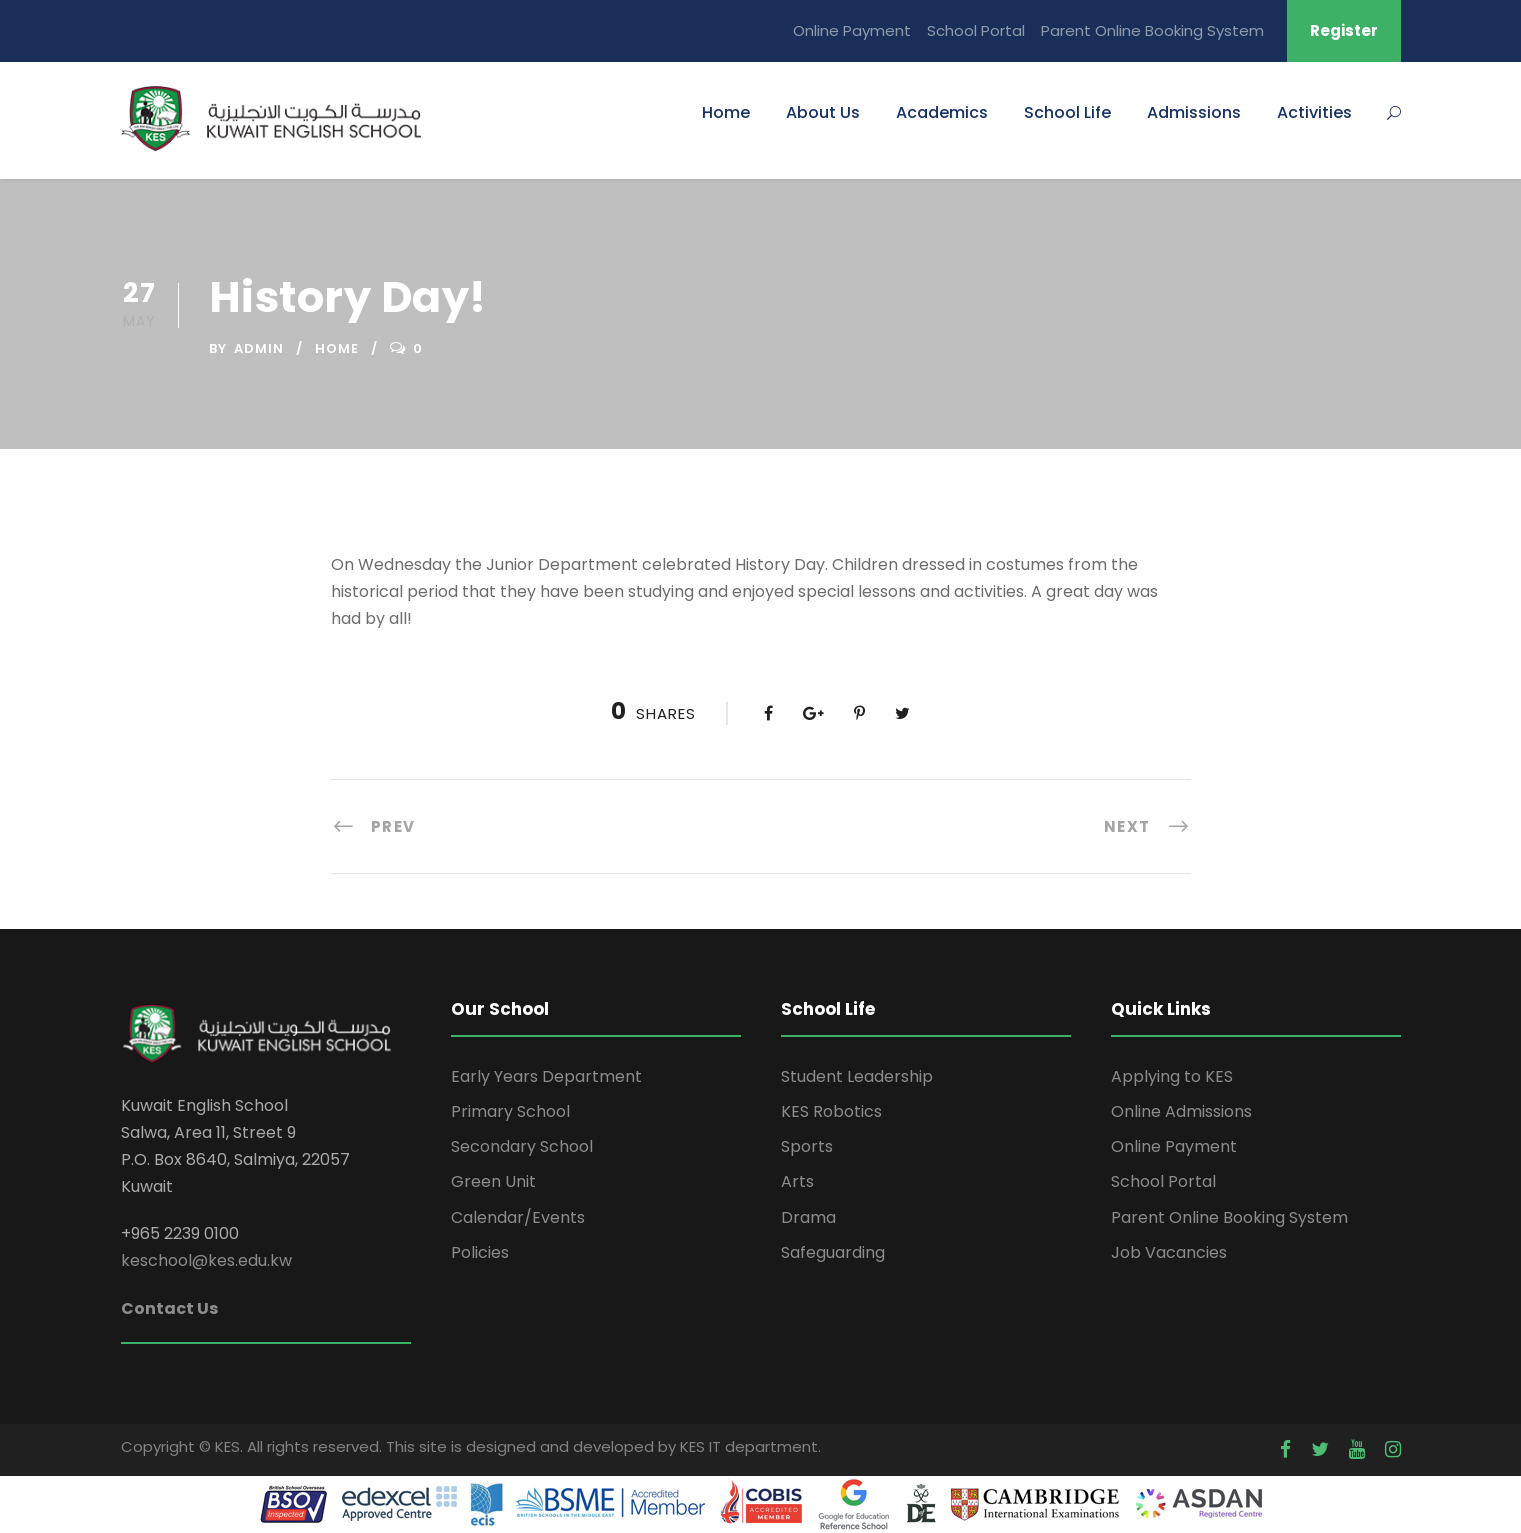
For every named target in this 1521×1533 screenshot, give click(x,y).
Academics (942, 112)
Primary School (510, 1111)
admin (259, 348)
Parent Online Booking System (1152, 30)
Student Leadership (857, 1076)
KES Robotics (831, 1111)
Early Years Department (546, 1076)
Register (1344, 30)
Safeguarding (833, 1252)
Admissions (1194, 112)
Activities (1314, 112)
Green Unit (493, 1181)
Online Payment (852, 30)
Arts (797, 1181)
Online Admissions (1181, 1111)
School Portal (976, 30)
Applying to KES (1172, 1076)
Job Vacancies (1169, 1252)
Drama (808, 1217)
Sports (807, 1146)
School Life (1067, 112)
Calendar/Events (518, 1217)
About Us (823, 112)
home (337, 348)
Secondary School (522, 1146)
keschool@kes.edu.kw (206, 1260)
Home (726, 112)
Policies (480, 1252)
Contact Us (169, 1308)
